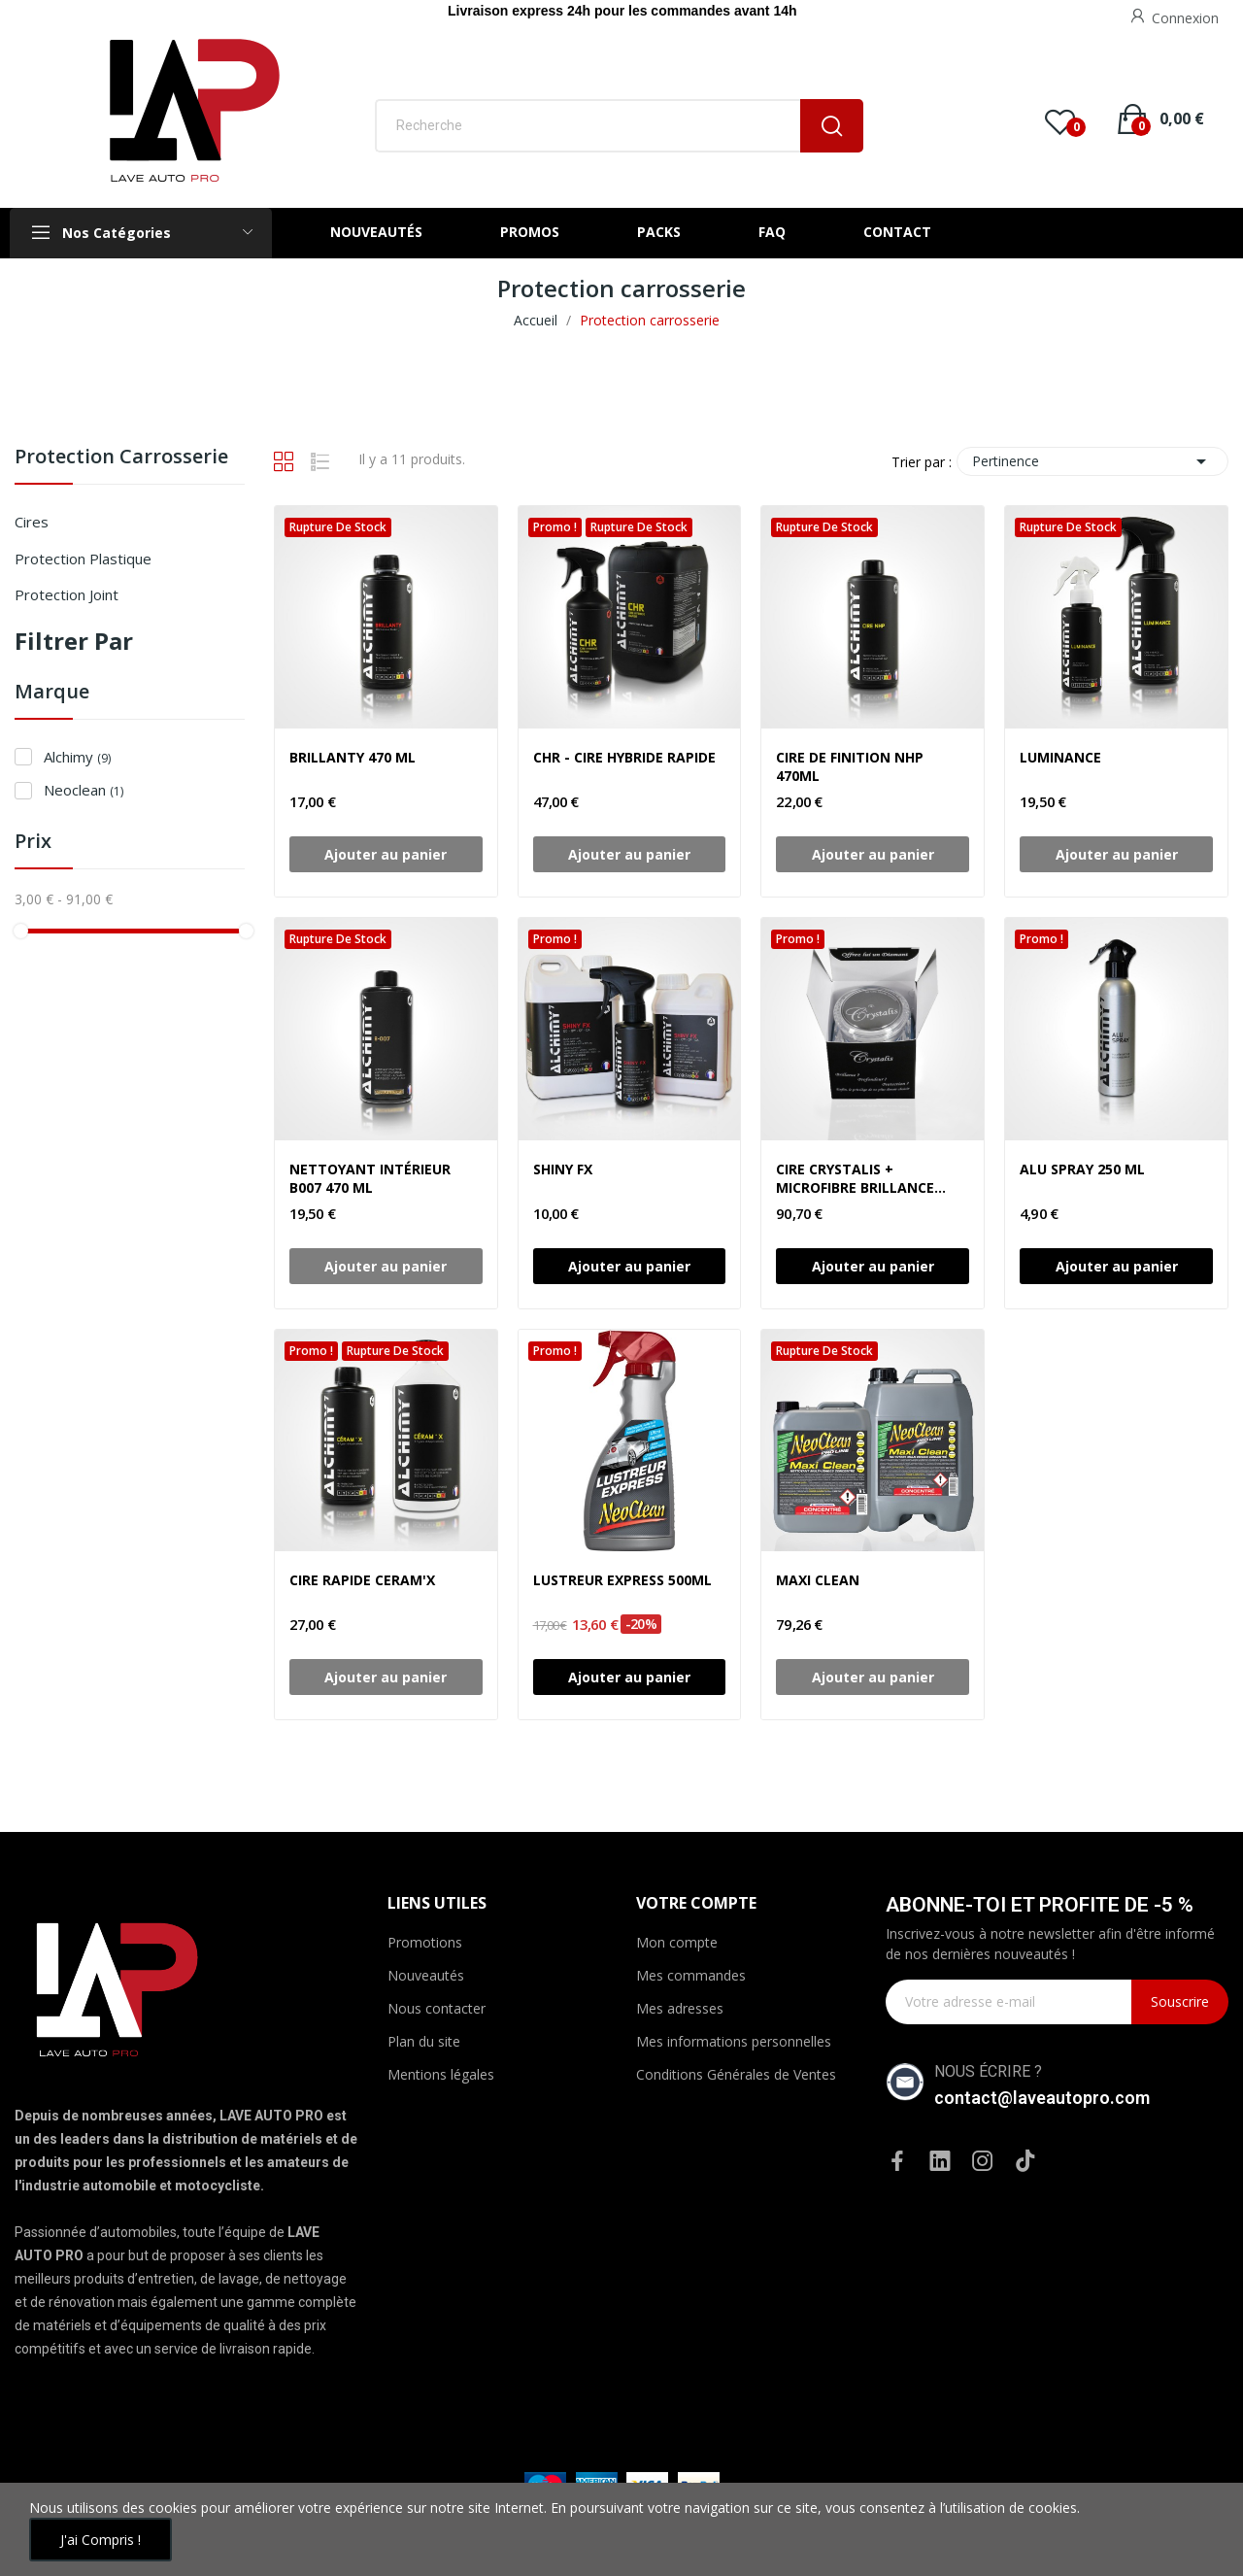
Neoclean (83, 789)
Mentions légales (440, 2074)
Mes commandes (691, 1975)
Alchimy (77, 756)
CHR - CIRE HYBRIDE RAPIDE (624, 757)
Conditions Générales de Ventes (736, 2074)
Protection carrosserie (121, 458)
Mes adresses (679, 2008)
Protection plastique (83, 558)
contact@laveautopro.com (1042, 2097)
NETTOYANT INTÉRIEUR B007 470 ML (370, 1179)
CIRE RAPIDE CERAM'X (362, 1580)
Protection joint (66, 594)
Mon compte (677, 1942)
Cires (32, 521)
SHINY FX (562, 1169)
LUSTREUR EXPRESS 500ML (622, 1580)
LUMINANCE (1060, 757)
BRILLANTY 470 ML (352, 757)
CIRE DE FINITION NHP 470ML (850, 767)
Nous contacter (436, 2008)
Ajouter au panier (629, 1266)
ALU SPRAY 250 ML (1082, 1169)
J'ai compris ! (100, 2539)
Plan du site (423, 2041)
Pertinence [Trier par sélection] (1092, 461)
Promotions (424, 1942)
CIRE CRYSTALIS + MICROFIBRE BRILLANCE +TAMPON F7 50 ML (855, 1179)
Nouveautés (425, 1975)
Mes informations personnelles (733, 2041)
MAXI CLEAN (817, 1580)
